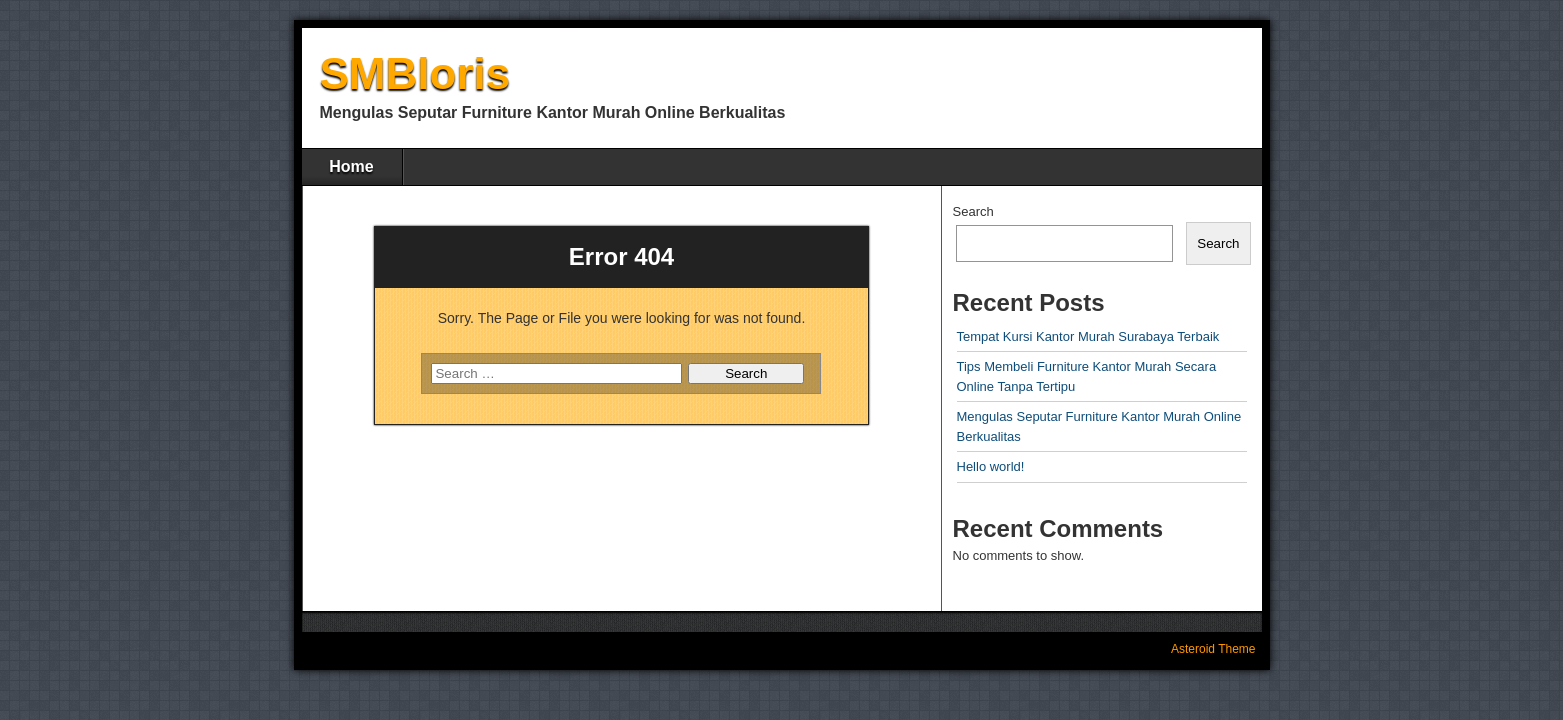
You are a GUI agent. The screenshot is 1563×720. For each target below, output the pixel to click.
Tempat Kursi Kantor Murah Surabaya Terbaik (1088, 336)
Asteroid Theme (1213, 649)
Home (351, 166)
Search (973, 211)
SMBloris (415, 73)
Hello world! (991, 466)
